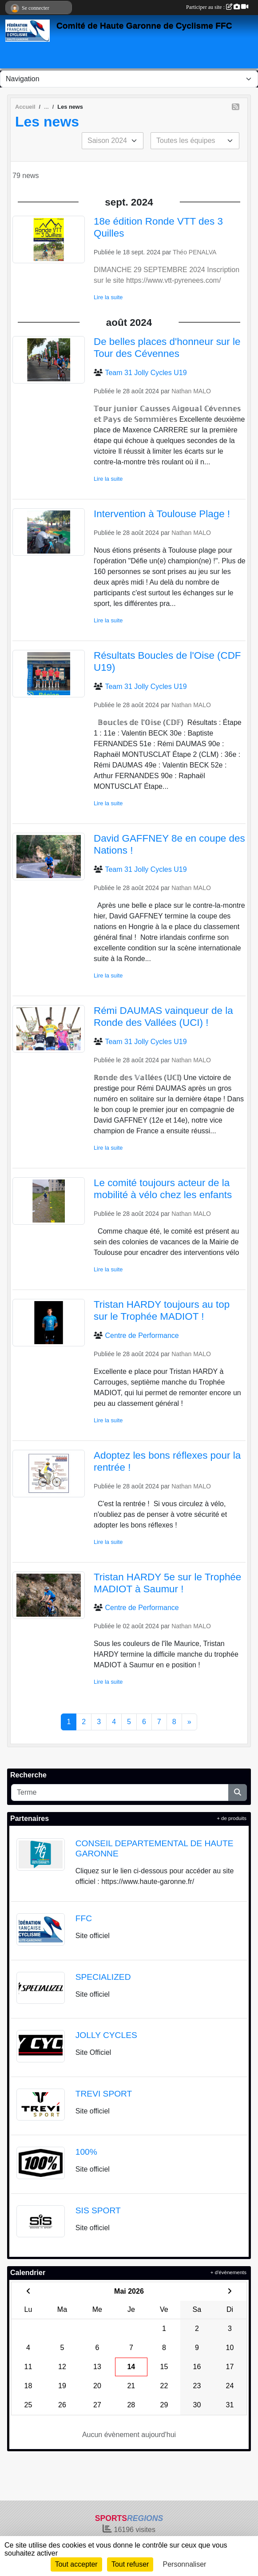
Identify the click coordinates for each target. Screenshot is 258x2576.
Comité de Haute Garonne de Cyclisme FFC (144, 25)
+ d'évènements (228, 2272)
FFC (83, 1918)
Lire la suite (108, 297)
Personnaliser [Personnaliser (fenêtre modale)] (184, 2564)
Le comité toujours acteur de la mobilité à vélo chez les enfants (163, 1188)
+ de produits (231, 1818)
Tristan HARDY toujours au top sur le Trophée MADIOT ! (162, 1310)
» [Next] (189, 1721)
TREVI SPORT (103, 2093)
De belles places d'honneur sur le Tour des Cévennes (167, 347)
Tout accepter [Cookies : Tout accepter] (76, 2564)
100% (86, 2152)
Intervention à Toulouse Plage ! (162, 513)
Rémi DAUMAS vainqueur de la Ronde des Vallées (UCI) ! (163, 1016)
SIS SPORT (98, 2210)
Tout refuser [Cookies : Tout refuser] (130, 2564)
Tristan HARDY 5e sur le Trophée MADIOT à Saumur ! (167, 1583)
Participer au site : (217, 7)
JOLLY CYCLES (106, 2035)
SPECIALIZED (103, 1977)
